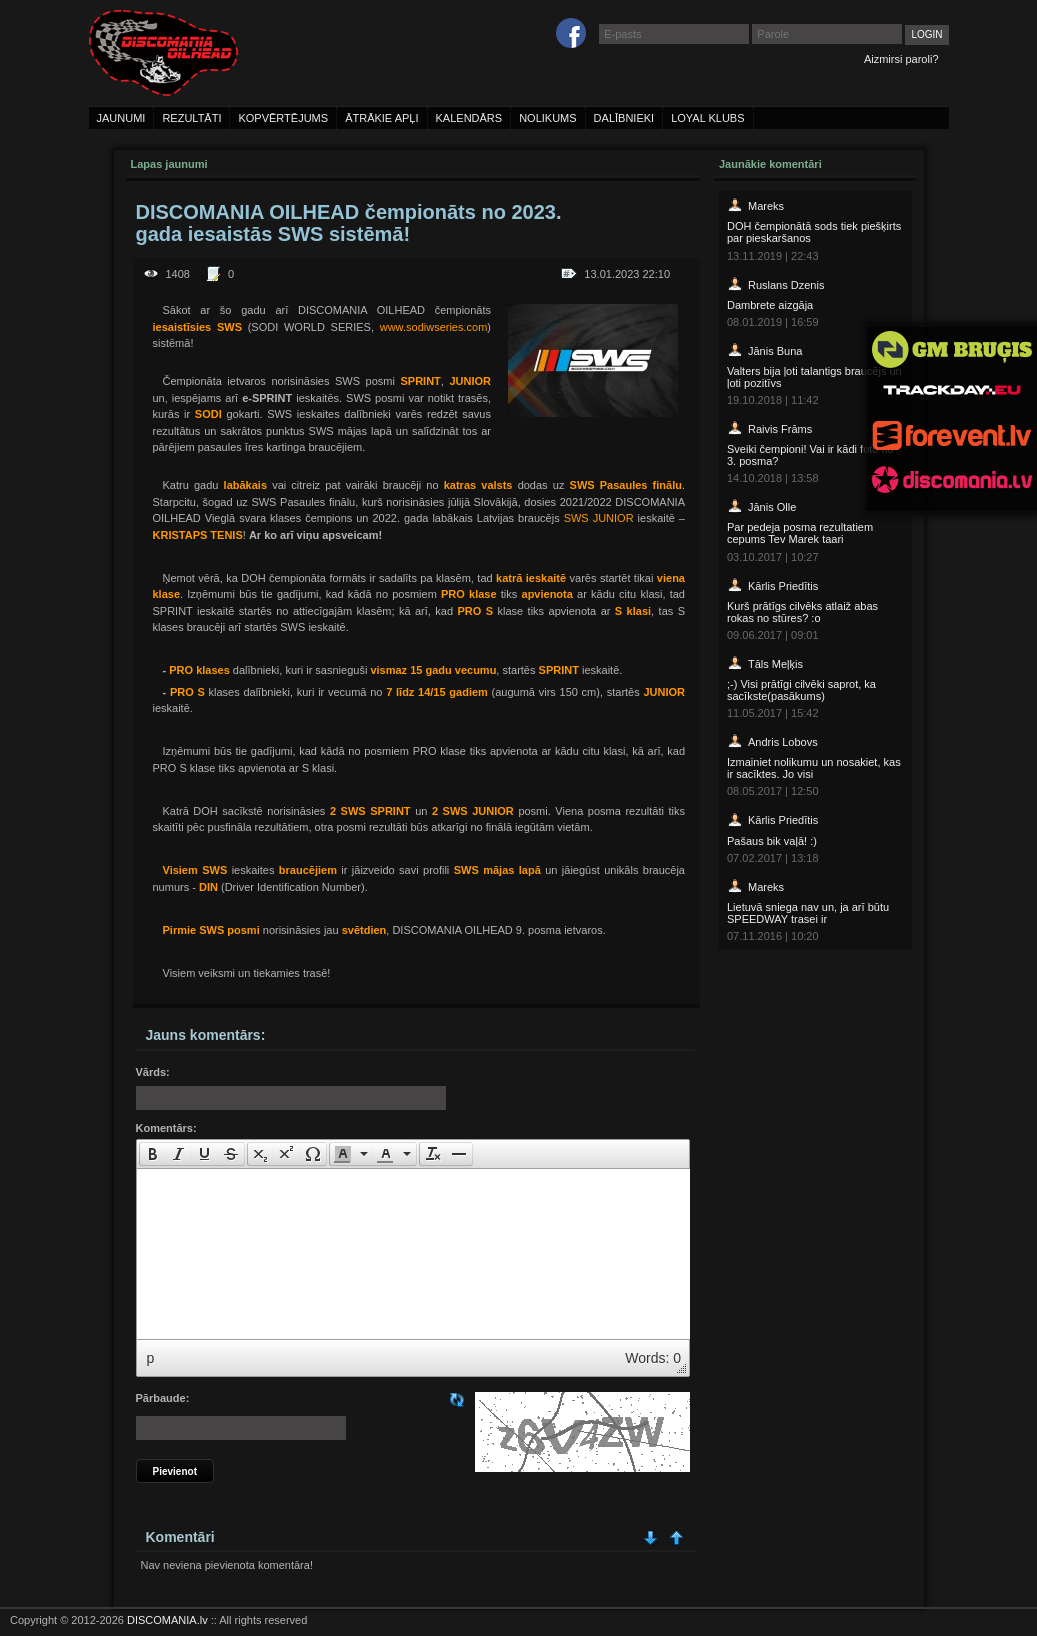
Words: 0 (653, 1358)
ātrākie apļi (381, 118)
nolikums (547, 118)
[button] (152, 1154)
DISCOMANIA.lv (167, 1620)
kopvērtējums (283, 118)
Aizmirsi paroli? (901, 59)
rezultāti (191, 118)
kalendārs (469, 118)
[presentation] (153, 1154)
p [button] (151, 1358)
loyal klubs (707, 118)
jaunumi (121, 118)
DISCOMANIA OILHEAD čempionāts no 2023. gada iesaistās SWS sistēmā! (349, 223)
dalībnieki (624, 118)
